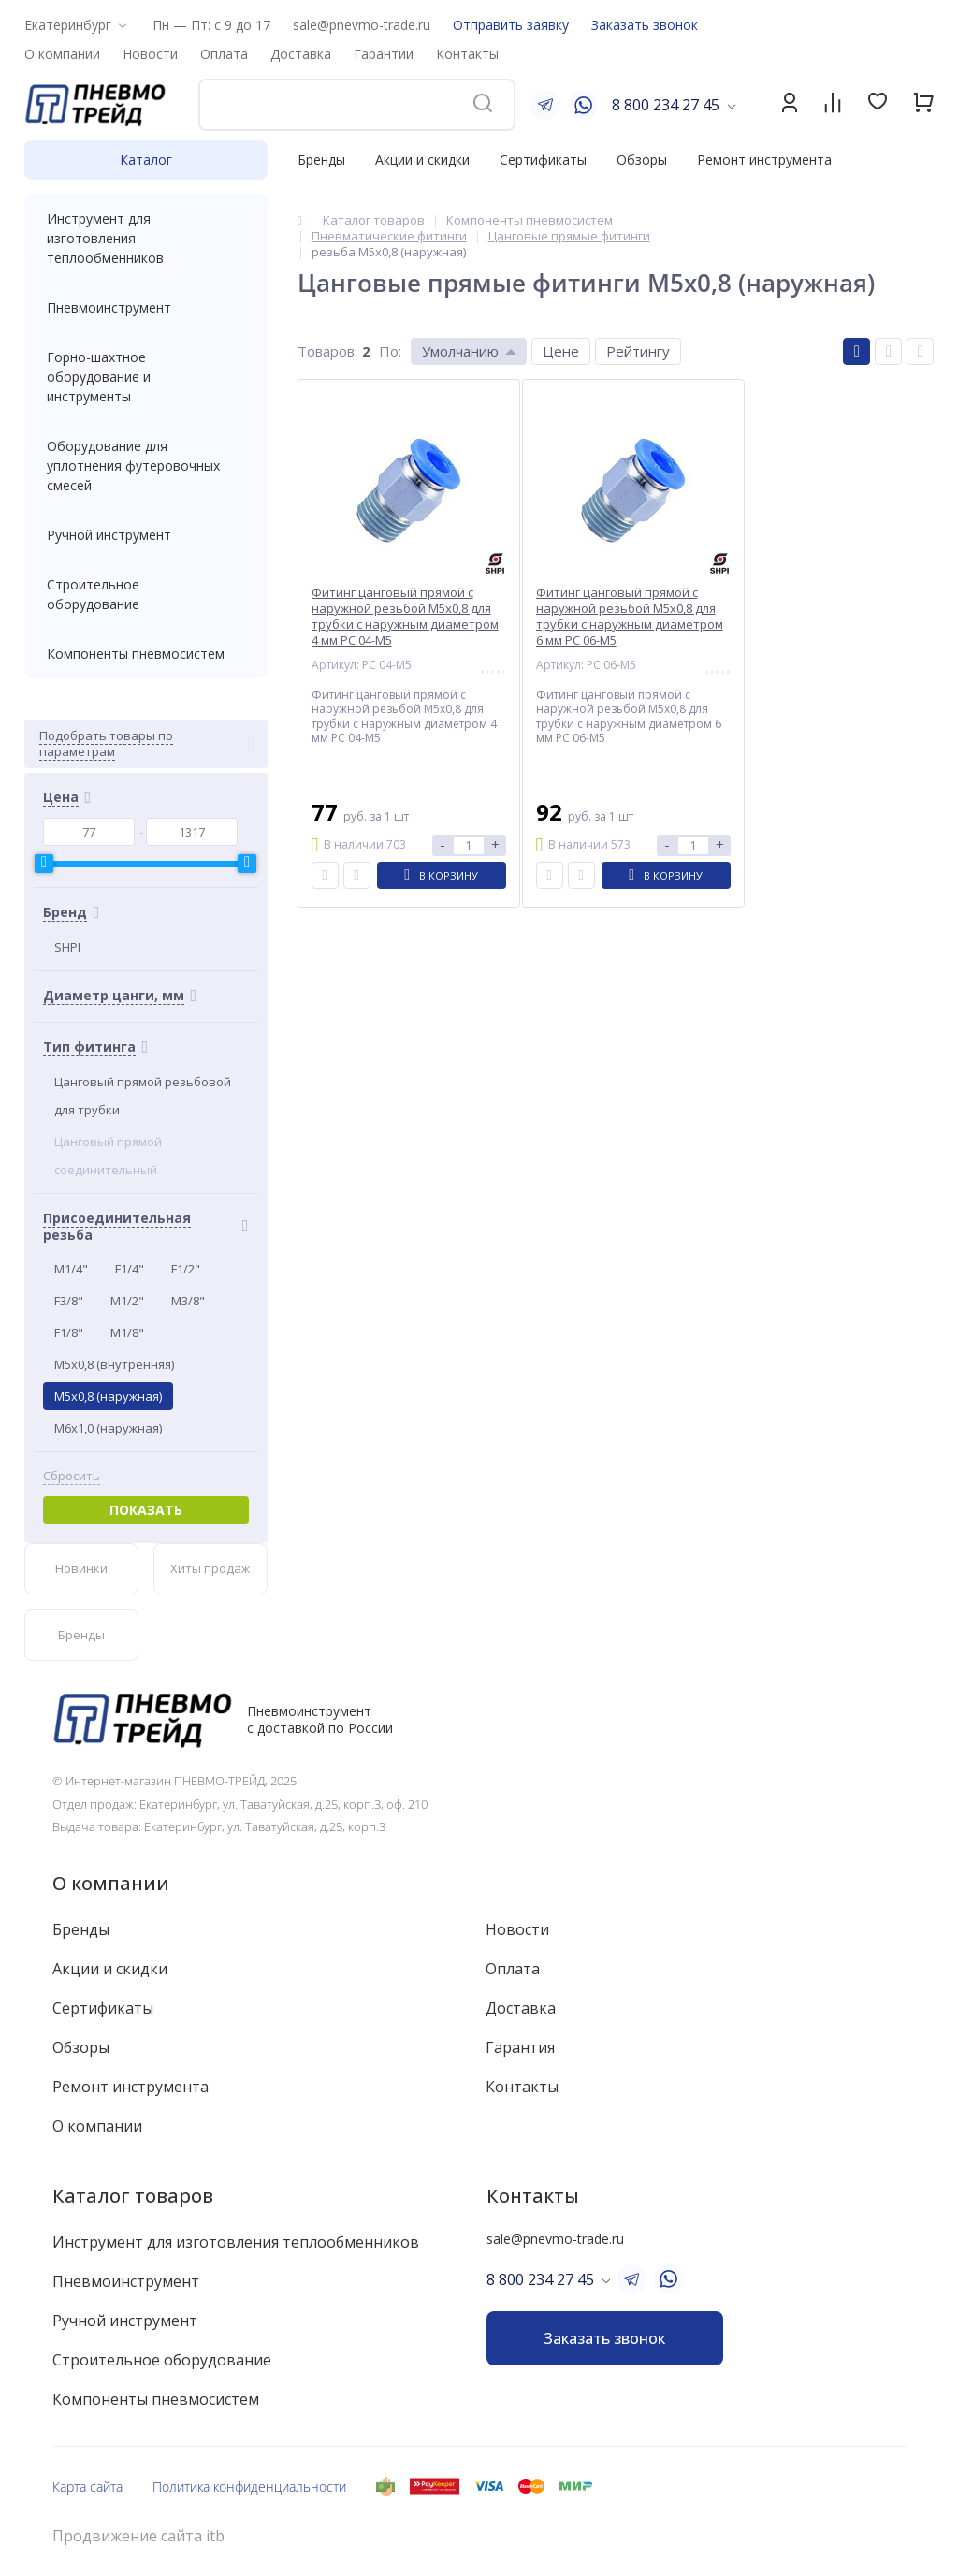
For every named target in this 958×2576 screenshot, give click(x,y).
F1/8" (68, 1332)
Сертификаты (543, 159)
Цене (561, 351)
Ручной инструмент (146, 535)
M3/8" (188, 1300)
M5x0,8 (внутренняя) (114, 1364)
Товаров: (327, 351)
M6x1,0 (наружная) (108, 1427)
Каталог (146, 159)
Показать (145, 1510)
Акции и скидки (422, 159)
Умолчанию (460, 351)
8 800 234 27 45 (665, 105)
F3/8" (68, 1300)
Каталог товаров (132, 2195)
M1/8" (127, 1332)
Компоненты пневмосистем (146, 653)
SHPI (67, 947)
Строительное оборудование (146, 594)
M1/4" (71, 1268)
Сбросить (71, 1476)
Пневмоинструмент (146, 307)
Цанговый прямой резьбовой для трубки (142, 1095)
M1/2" (127, 1300)
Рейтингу (638, 351)
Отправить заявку (511, 25)
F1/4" (129, 1268)
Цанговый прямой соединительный (108, 1155)
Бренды (321, 159)
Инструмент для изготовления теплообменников (146, 238)
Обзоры (642, 159)
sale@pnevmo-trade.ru (361, 25)
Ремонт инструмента (764, 159)
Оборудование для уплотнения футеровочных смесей (146, 465)
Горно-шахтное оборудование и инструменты (146, 376)
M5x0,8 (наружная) (108, 1396)
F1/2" (185, 1268)
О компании (110, 1883)
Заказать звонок (644, 25)
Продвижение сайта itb (138, 2536)
